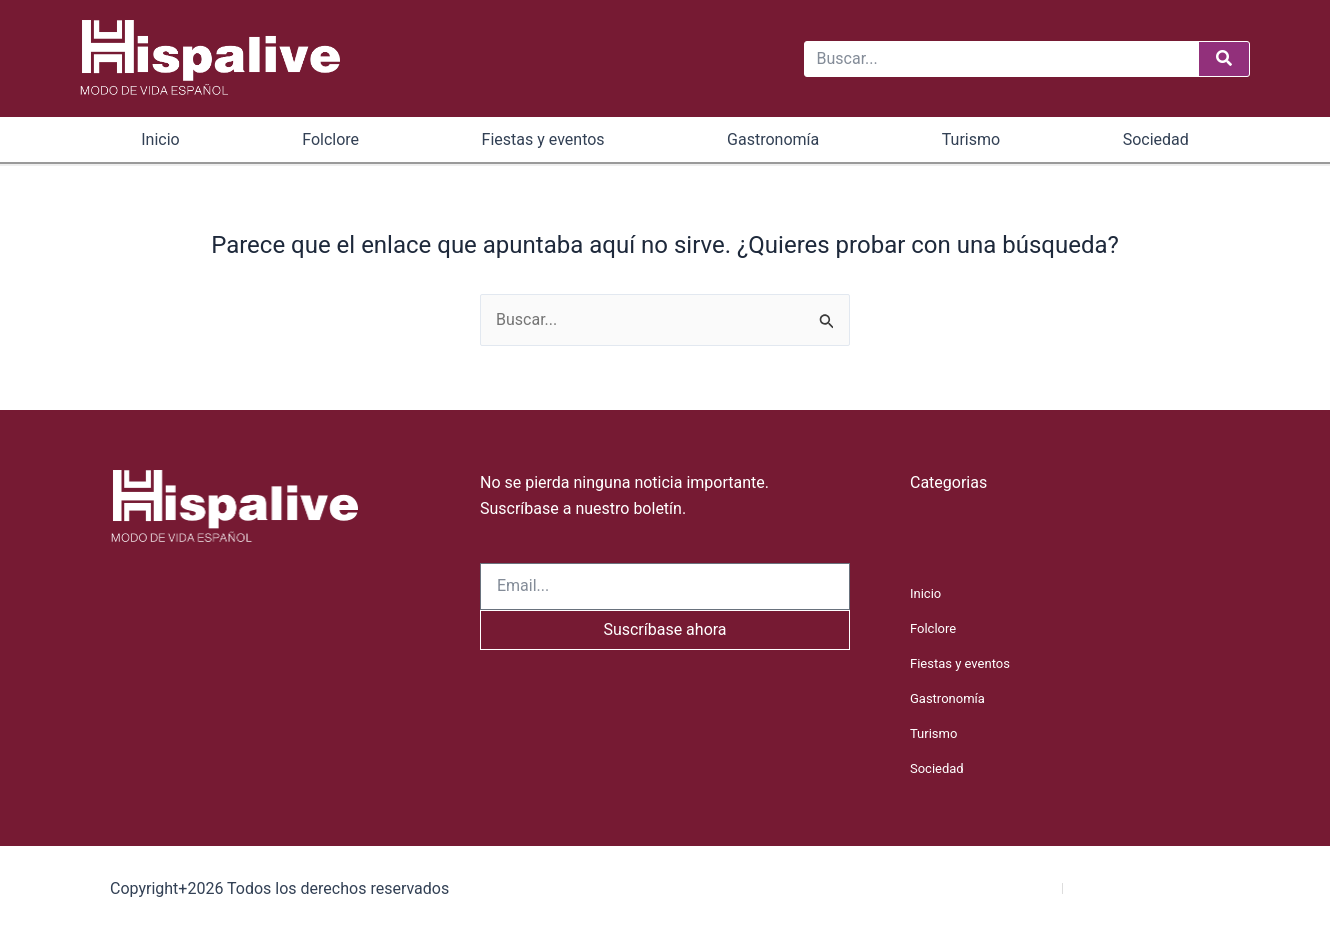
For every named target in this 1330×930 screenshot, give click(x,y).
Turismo (971, 139)
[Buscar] (1224, 59)
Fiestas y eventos (543, 139)
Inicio (160, 139)
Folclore (330, 139)
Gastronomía (773, 139)
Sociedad (1156, 139)
